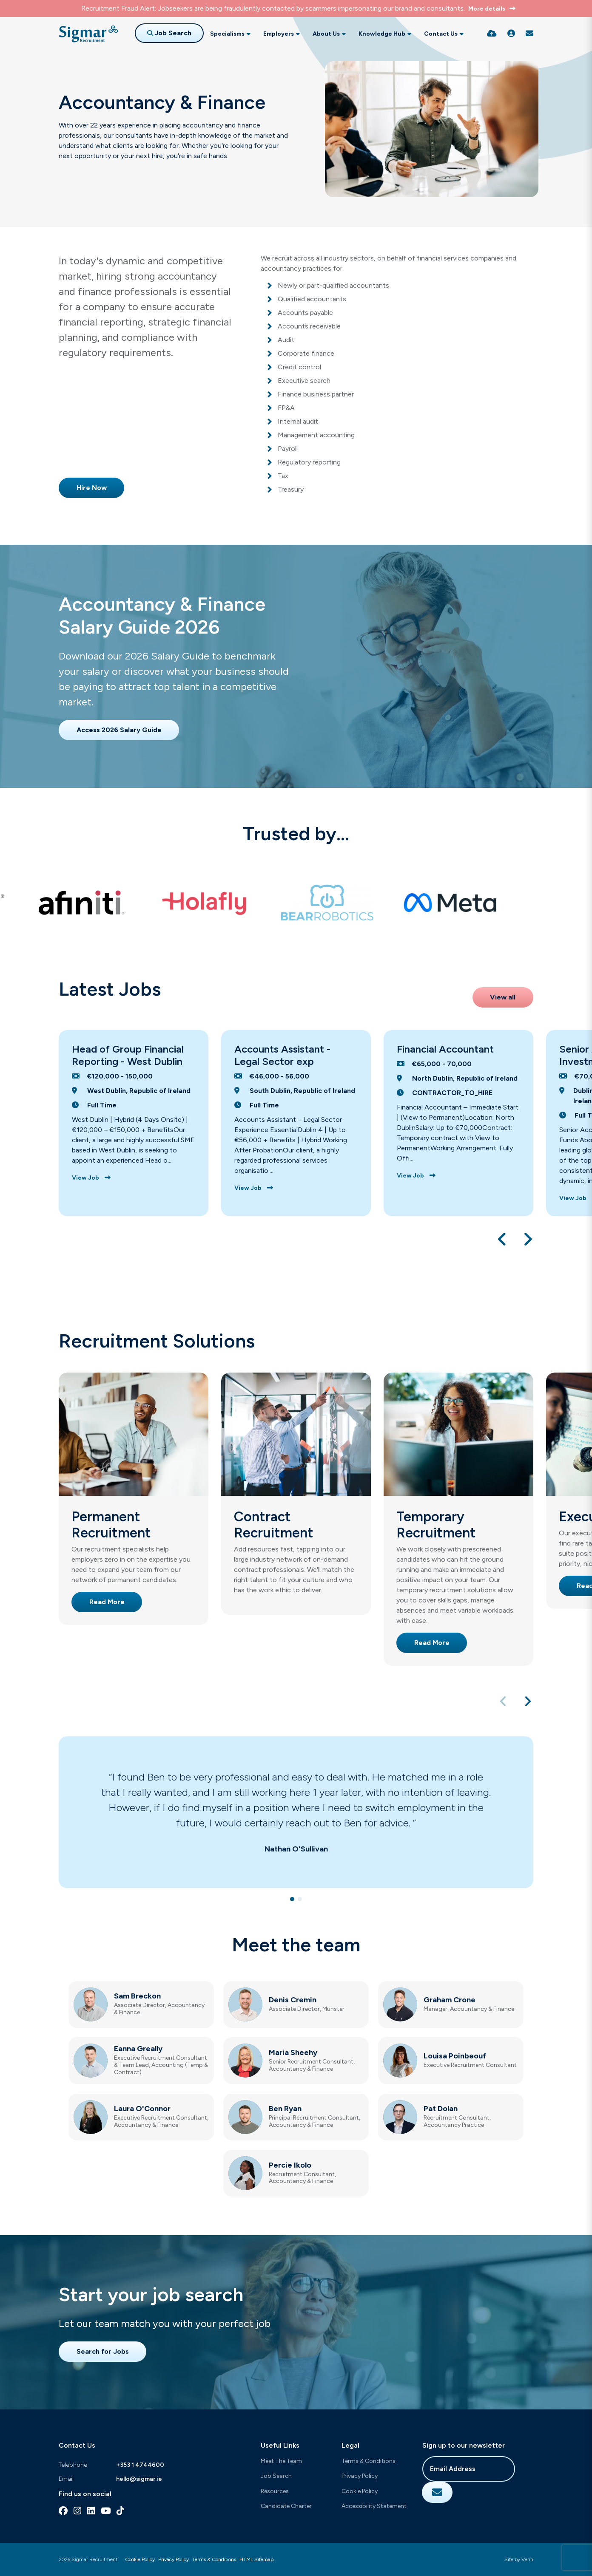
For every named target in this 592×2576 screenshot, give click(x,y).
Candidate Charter (286, 2506)
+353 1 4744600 (140, 2464)
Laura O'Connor (142, 2108)
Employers (278, 33)
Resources (275, 2491)
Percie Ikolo (290, 2165)
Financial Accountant (445, 1049)
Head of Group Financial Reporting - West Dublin (128, 1055)
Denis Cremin (292, 1999)
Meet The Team (281, 2461)
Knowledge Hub (382, 33)
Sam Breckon (137, 1996)
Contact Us (441, 33)
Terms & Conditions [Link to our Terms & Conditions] (214, 2559)
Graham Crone (449, 1999)
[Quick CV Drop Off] (492, 33)
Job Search (276, 2476)
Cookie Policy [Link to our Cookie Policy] (140, 2559)
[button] (502, 1239)
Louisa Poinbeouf (455, 2056)
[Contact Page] (529, 33)
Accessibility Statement (374, 2506)
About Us (326, 33)
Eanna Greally (138, 2048)
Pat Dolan (441, 2108)
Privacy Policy (360, 2476)
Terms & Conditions (369, 2461)
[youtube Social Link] (106, 2510)
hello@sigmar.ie (139, 2479)
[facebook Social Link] (63, 2510)
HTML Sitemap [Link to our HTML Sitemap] (256, 2559)
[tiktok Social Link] (120, 2510)
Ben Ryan (285, 2108)
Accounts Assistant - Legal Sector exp (282, 1055)
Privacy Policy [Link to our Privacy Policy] (173, 2559)
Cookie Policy (360, 2491)
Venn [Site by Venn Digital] (527, 2559)
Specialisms (227, 33)
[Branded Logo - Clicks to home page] (88, 33)
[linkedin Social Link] (91, 2510)
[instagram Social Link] (77, 2510)
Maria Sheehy (293, 2052)
